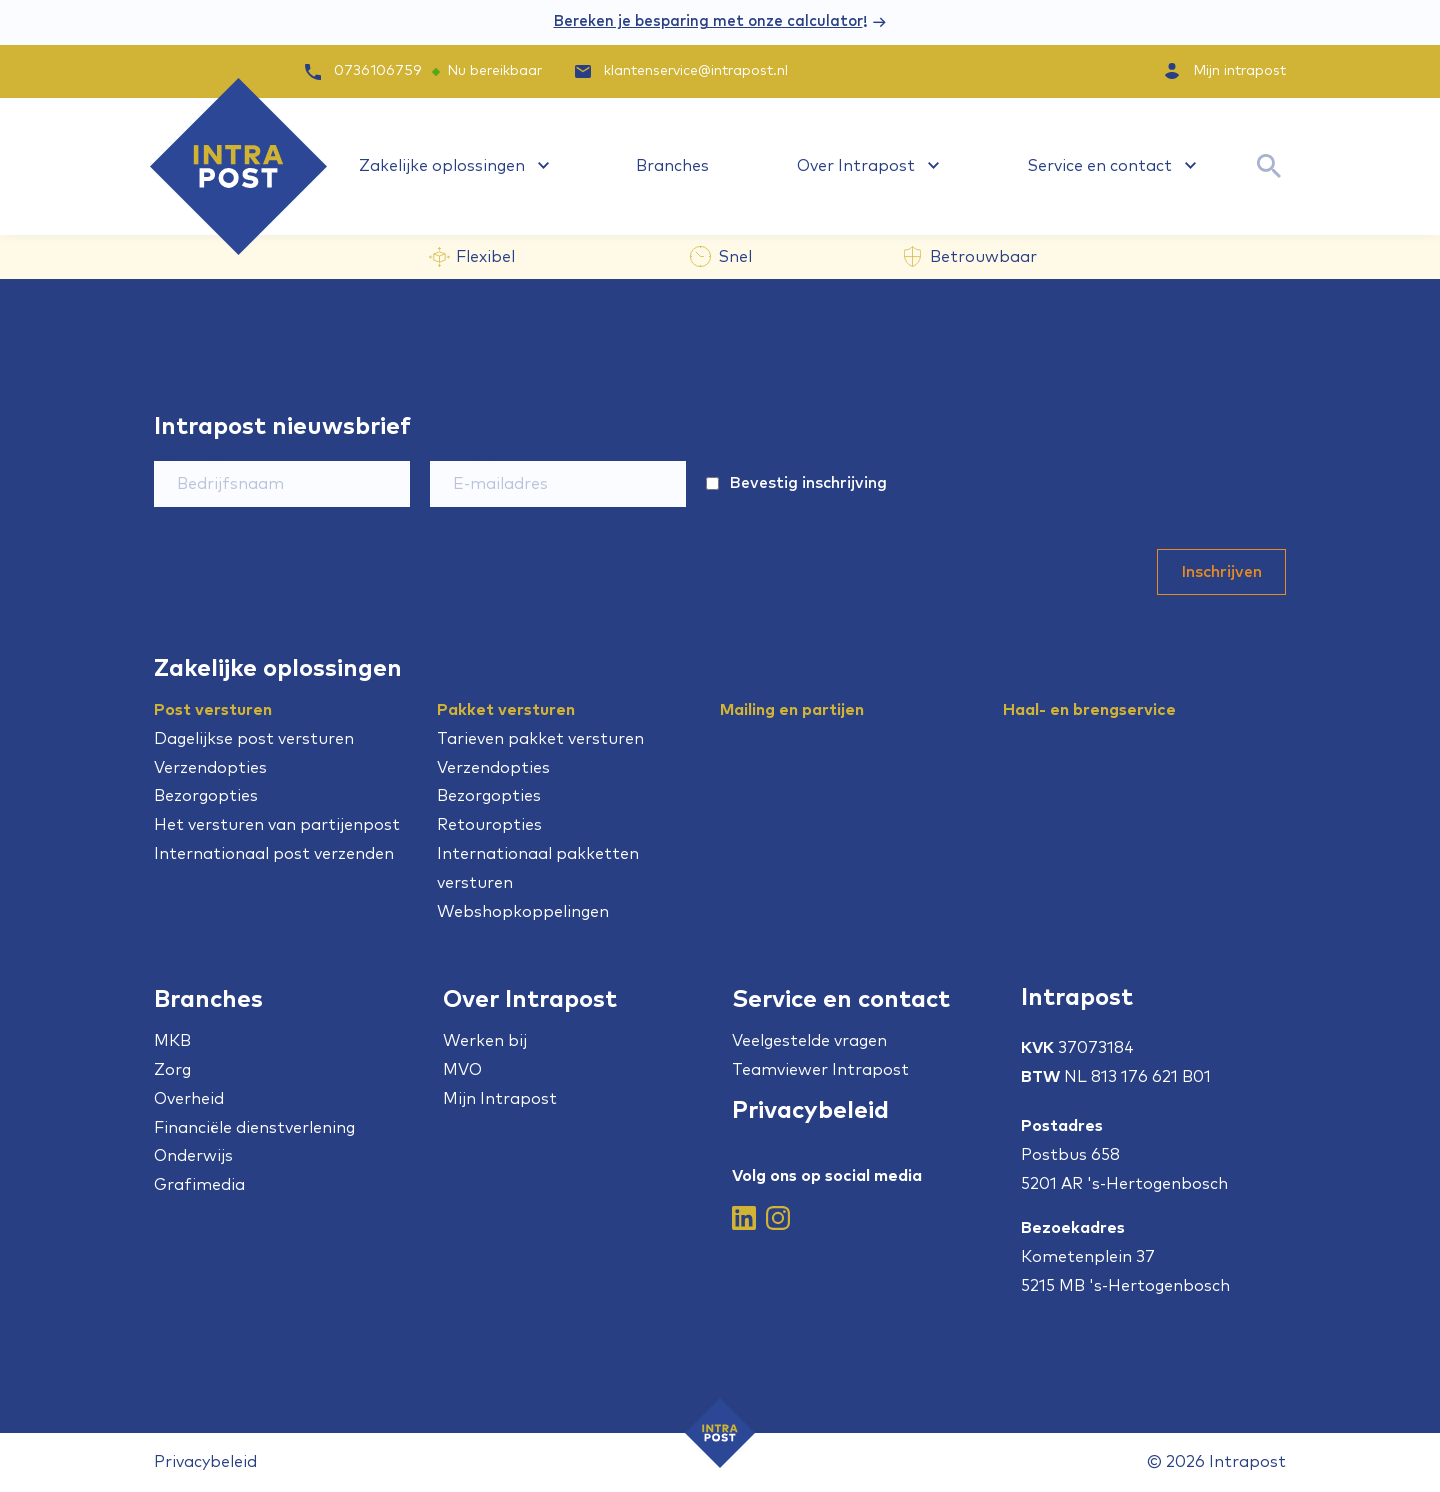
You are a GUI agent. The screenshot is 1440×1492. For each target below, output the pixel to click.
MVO (462, 1070)
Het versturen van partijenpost (277, 825)
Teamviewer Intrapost (820, 1070)
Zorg (172, 1070)
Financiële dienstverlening (254, 1128)
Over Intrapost (856, 166)
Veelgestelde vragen (809, 1041)
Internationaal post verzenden (274, 854)
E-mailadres (469, 455)
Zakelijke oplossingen (442, 166)
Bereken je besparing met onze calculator (708, 21)
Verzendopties (210, 768)
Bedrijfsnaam (197, 455)
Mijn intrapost (1239, 71)
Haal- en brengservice (1089, 710)
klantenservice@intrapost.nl (679, 71)
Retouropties (489, 825)
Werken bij (485, 1041)
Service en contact (1099, 166)
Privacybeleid (810, 1111)
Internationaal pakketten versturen (538, 868)
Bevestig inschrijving (808, 483)
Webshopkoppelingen (523, 912)
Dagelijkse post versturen (254, 739)
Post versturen (213, 710)
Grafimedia (199, 1185)
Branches (672, 166)
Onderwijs (193, 1156)
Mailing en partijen (792, 710)
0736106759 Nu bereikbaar (423, 71)
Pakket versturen (506, 710)
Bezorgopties (206, 796)
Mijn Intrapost (500, 1099)
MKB (172, 1041)
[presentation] (1134, 500)
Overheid (189, 1099)
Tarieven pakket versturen (540, 739)
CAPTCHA (1013, 455)
